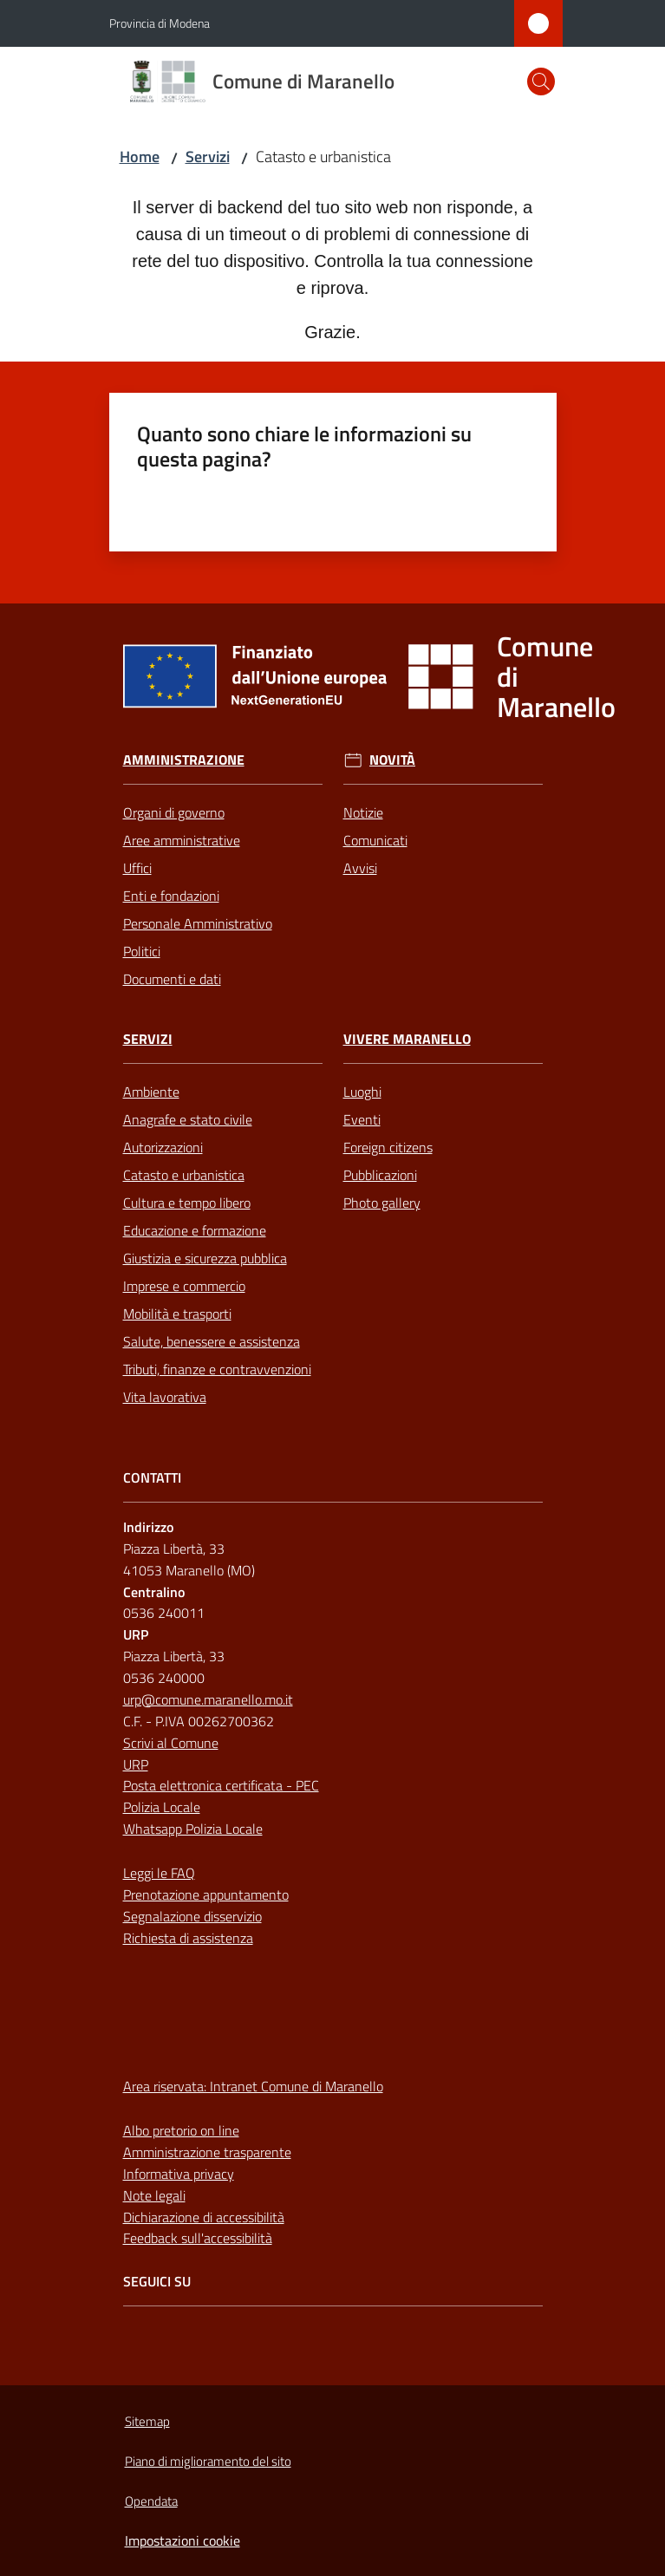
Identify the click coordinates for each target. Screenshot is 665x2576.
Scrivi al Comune (170, 1742)
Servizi (208, 156)
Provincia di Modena (159, 23)
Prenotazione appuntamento (206, 1894)
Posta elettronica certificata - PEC (221, 1785)
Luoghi (362, 1091)
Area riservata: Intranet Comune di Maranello (253, 2086)
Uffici (137, 868)
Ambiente (151, 1091)
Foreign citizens (388, 1147)
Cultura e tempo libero (187, 1202)
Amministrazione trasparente (207, 2152)
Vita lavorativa (164, 1396)
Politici (141, 951)
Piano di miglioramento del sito (208, 2461)
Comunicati (375, 840)
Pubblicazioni (380, 1174)
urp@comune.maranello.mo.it (208, 1699)
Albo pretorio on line (181, 2130)
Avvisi (360, 868)
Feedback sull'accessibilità (197, 2237)
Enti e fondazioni (171, 895)
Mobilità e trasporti (177, 1313)
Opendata (151, 2501)
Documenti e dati (172, 978)
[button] (541, 81)
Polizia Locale (161, 1807)
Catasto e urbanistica (183, 1174)
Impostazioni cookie (182, 2540)
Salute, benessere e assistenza (211, 1341)
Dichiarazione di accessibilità (203, 2217)
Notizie (363, 812)
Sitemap (147, 2421)
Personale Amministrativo (197, 923)
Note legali (154, 2195)
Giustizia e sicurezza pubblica (205, 1258)
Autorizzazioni (163, 1147)
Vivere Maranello (407, 1039)
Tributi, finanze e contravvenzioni (217, 1369)
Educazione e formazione (194, 1230)
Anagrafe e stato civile (187, 1119)
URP (135, 1764)
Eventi (362, 1119)
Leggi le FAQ (159, 1872)
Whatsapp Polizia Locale (193, 1828)
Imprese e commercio (184, 1285)
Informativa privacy (178, 2173)
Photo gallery (382, 1202)
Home (140, 156)
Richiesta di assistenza (188, 1937)
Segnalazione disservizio (192, 1916)
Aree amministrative (181, 840)
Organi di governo (174, 812)
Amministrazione (183, 760)
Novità (392, 760)
